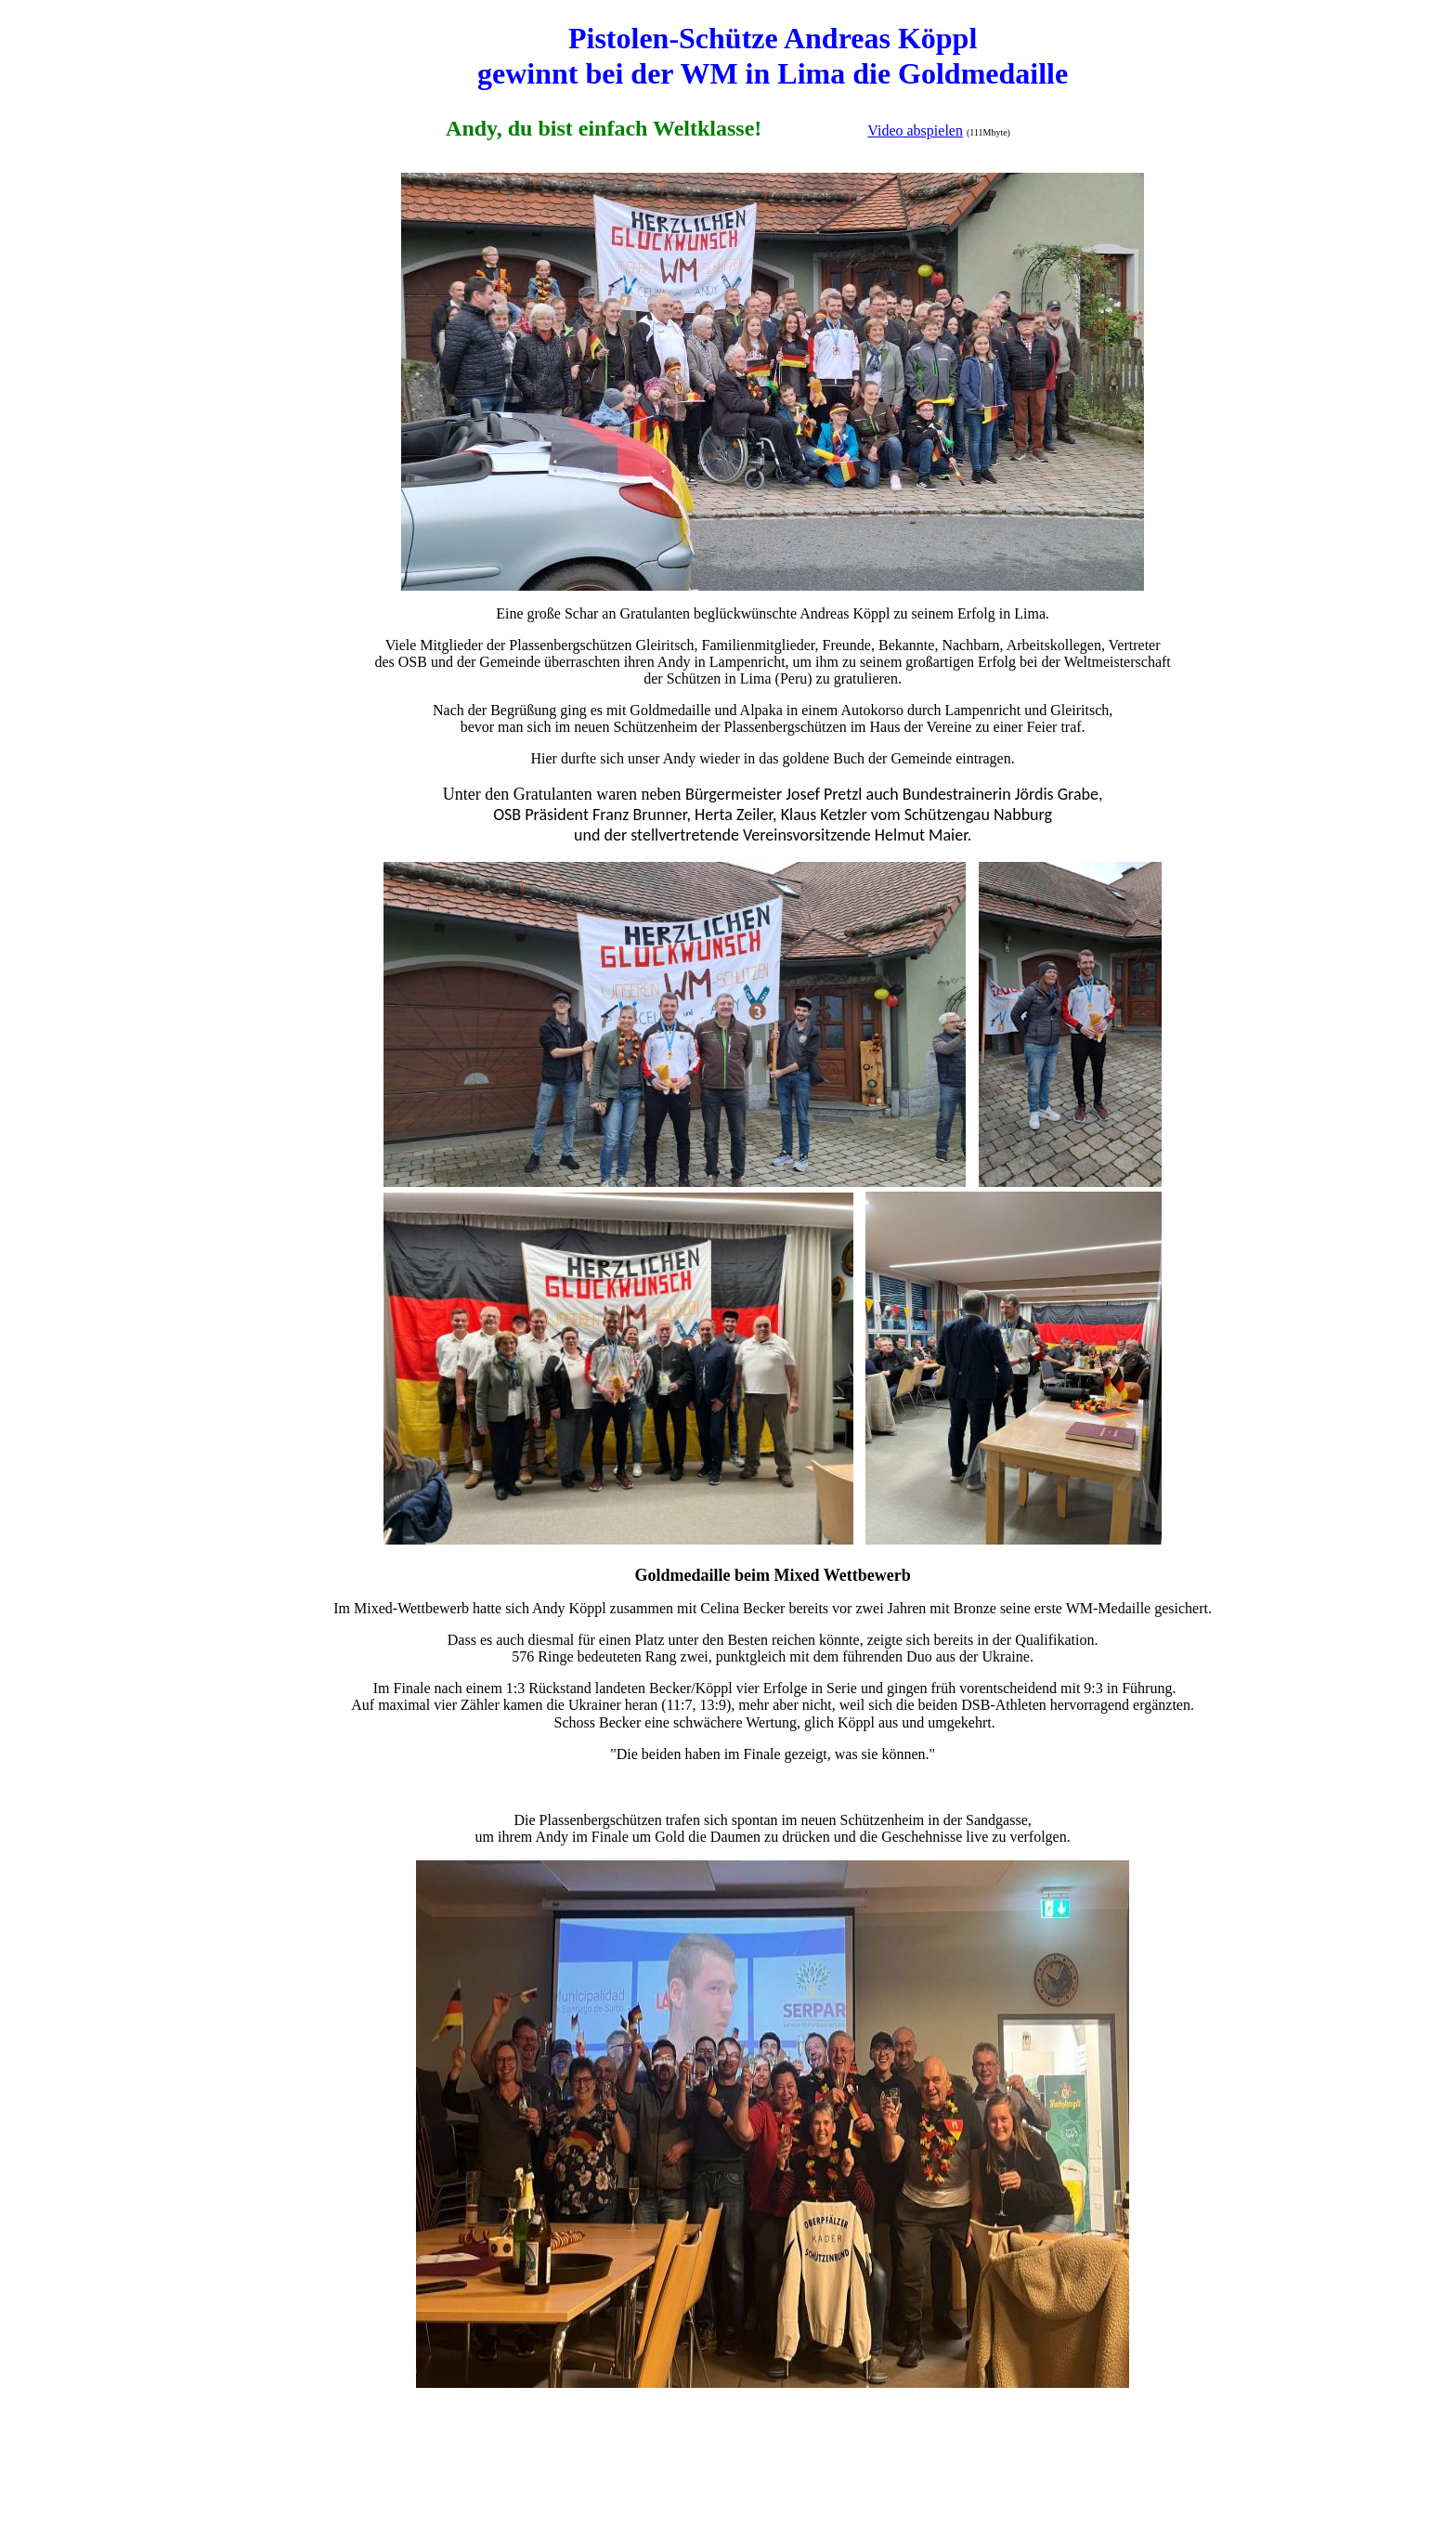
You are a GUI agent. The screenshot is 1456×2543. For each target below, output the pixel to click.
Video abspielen (915, 130)
